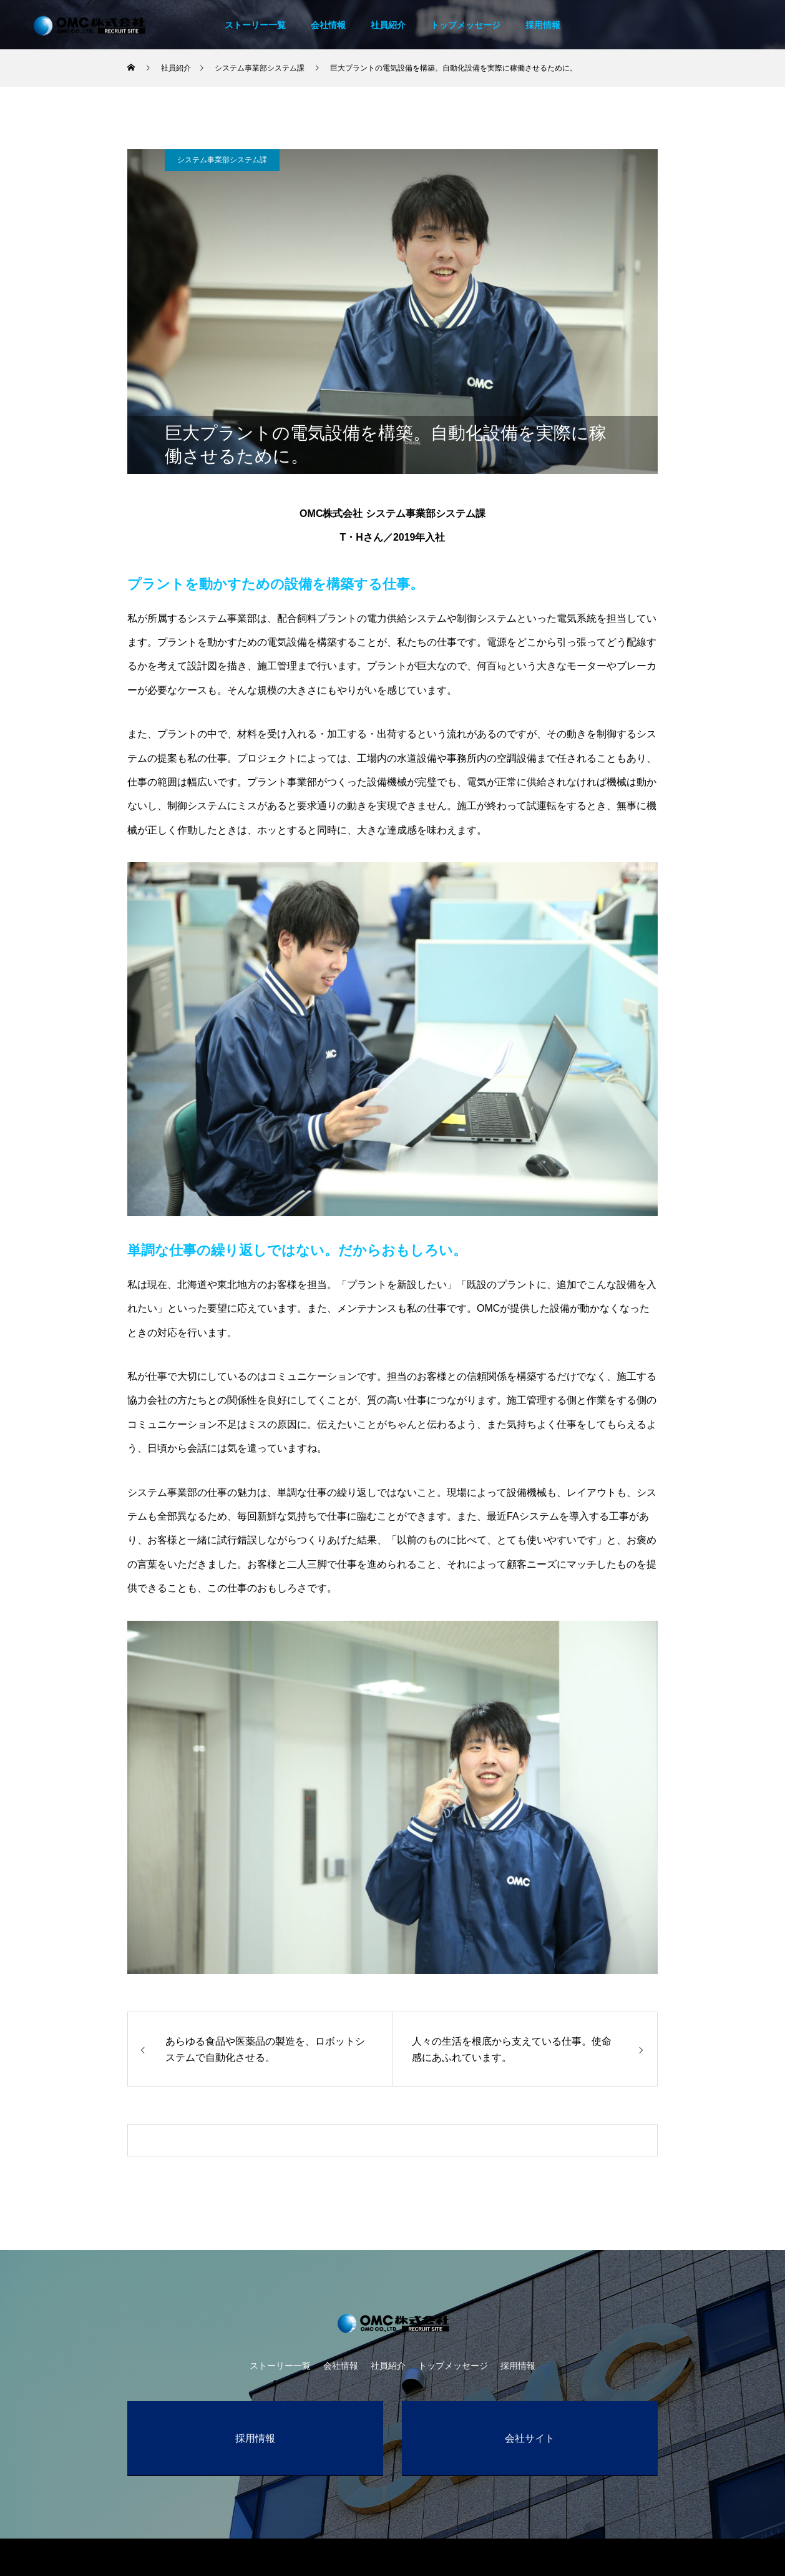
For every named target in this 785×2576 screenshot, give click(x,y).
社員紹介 (388, 25)
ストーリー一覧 (255, 25)
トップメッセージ (465, 25)
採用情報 (542, 25)
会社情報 (328, 25)
